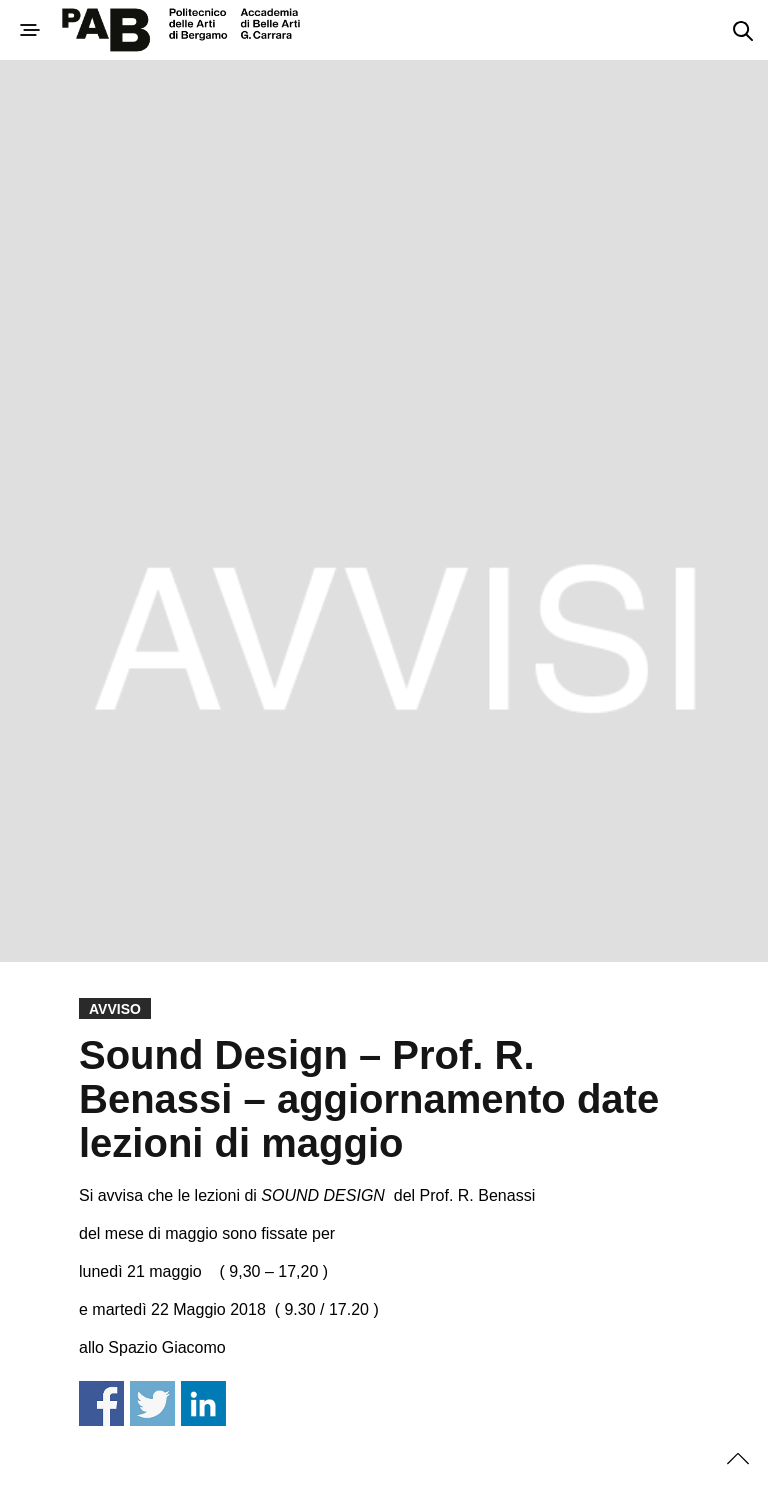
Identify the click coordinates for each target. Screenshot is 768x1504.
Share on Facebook (101, 1403)
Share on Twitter (152, 1403)
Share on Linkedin (203, 1403)
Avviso (115, 1009)
